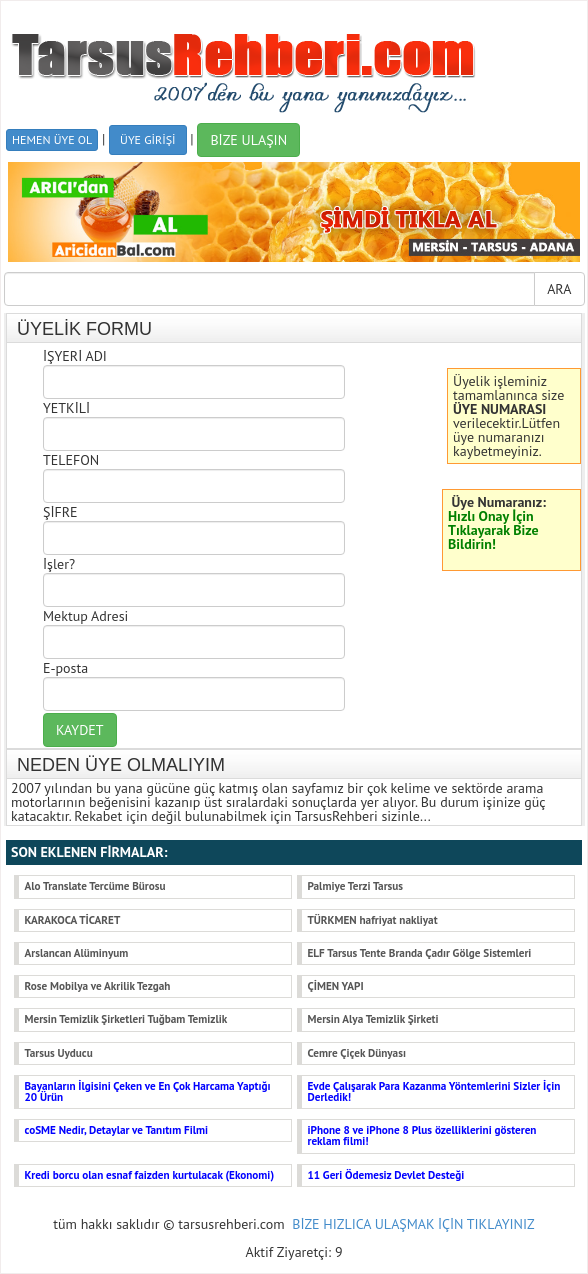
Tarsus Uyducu (59, 1053)
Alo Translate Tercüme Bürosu (95, 886)
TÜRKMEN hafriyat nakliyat (373, 920)
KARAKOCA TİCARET (73, 920)
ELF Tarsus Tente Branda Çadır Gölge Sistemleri (420, 953)
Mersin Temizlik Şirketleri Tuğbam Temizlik (126, 1019)
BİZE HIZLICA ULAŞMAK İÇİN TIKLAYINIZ (413, 1224)
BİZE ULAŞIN (248, 140)
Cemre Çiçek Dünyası (357, 1053)
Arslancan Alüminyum (77, 953)
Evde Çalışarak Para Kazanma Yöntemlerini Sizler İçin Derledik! (434, 1091)
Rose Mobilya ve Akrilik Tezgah (98, 986)
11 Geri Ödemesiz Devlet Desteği (386, 1175)
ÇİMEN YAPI (336, 986)
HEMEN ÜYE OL (52, 139)
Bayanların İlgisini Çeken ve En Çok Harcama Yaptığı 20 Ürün (148, 1091)
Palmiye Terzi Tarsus (356, 886)
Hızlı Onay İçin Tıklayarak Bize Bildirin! (493, 530)
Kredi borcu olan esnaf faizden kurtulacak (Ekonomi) (150, 1175)
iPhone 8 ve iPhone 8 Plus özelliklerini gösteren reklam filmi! (422, 1135)
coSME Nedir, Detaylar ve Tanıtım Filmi (116, 1130)
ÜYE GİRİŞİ (148, 139)
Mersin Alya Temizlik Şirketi (373, 1019)
